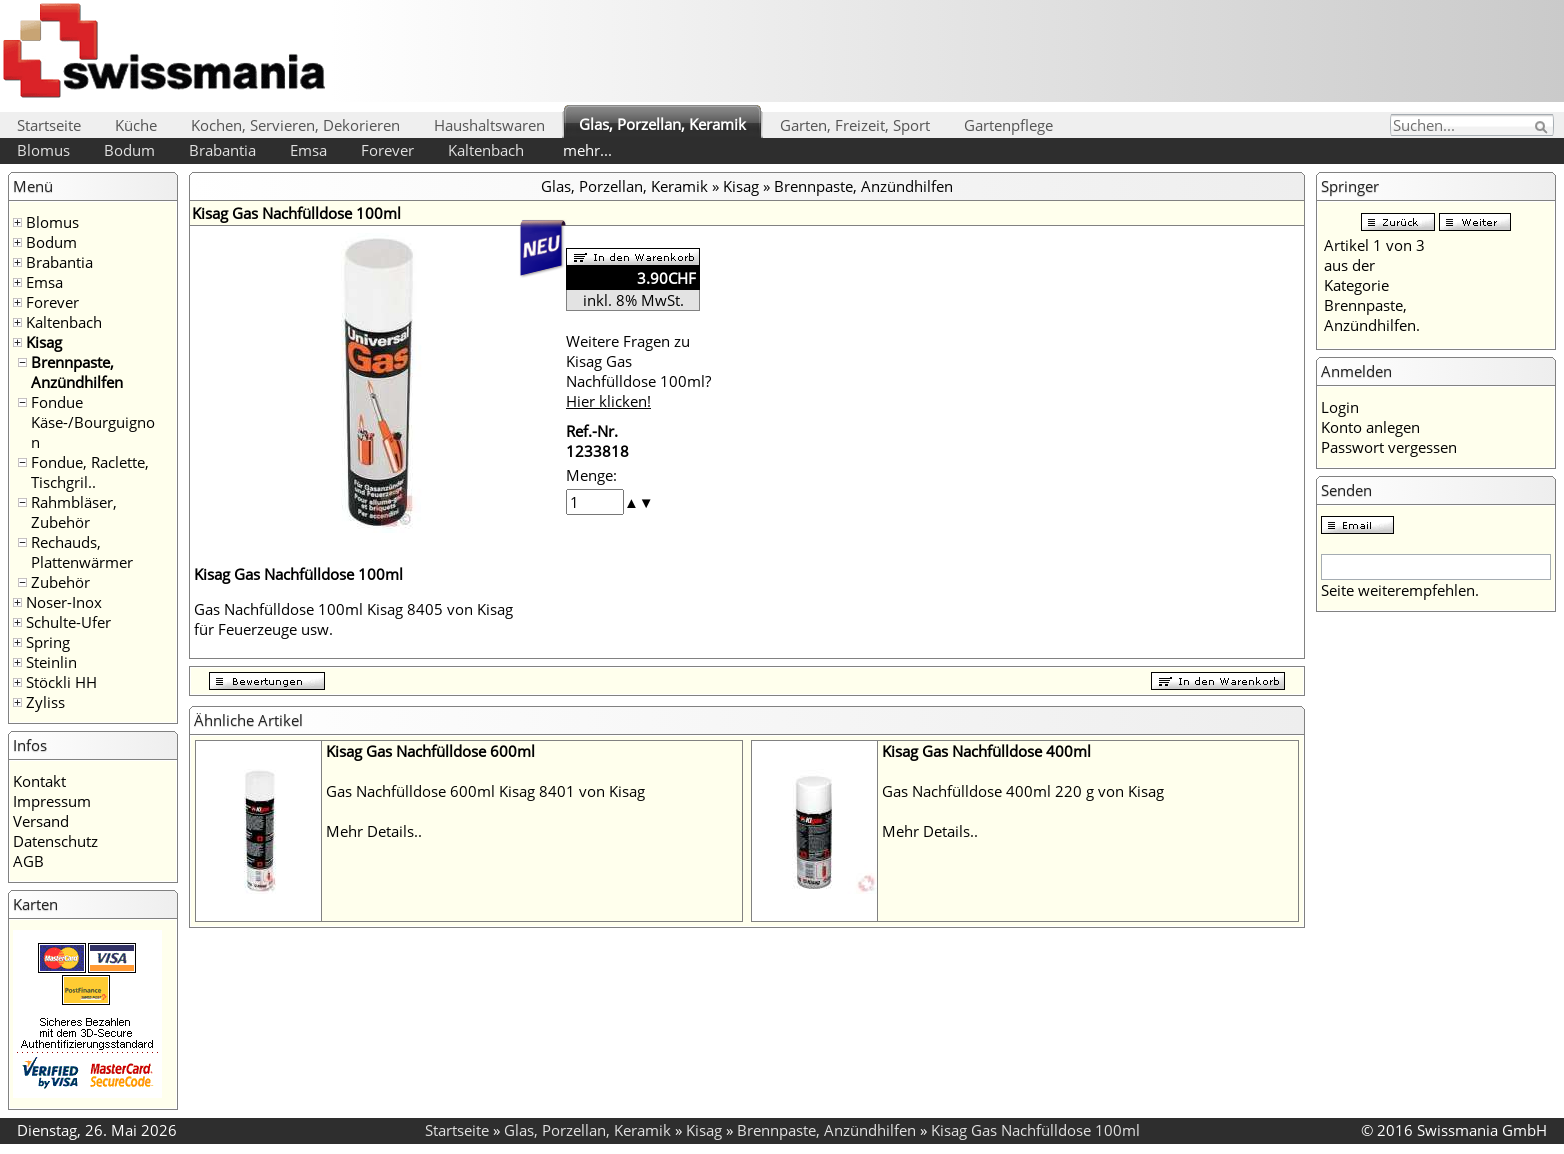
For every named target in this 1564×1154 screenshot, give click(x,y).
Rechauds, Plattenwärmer (82, 552)
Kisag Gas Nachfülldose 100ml (1035, 1130)
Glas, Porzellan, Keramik (662, 124)
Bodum (129, 150)
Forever (387, 150)
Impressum (52, 801)
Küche (136, 125)
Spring (48, 642)
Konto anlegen (1370, 427)
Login (1340, 407)
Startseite (49, 125)
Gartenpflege (1008, 125)
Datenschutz (55, 841)
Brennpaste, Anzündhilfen (77, 372)
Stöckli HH (61, 682)
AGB (28, 861)
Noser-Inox (64, 602)
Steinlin (51, 662)
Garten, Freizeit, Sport (855, 125)
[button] (631, 502)
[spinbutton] (595, 502)
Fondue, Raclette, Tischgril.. (90, 472)
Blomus (43, 150)
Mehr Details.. (374, 831)
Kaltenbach (486, 150)
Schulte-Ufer (68, 622)
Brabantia (222, 150)
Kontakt (39, 781)
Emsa (308, 150)
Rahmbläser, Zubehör (74, 512)
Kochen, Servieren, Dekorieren (295, 125)
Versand (41, 821)
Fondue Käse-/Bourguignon (93, 422)
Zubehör (60, 582)
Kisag (44, 342)
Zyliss (45, 702)
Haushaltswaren (489, 125)
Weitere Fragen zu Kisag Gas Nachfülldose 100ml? (638, 371)
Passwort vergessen (1389, 447)
